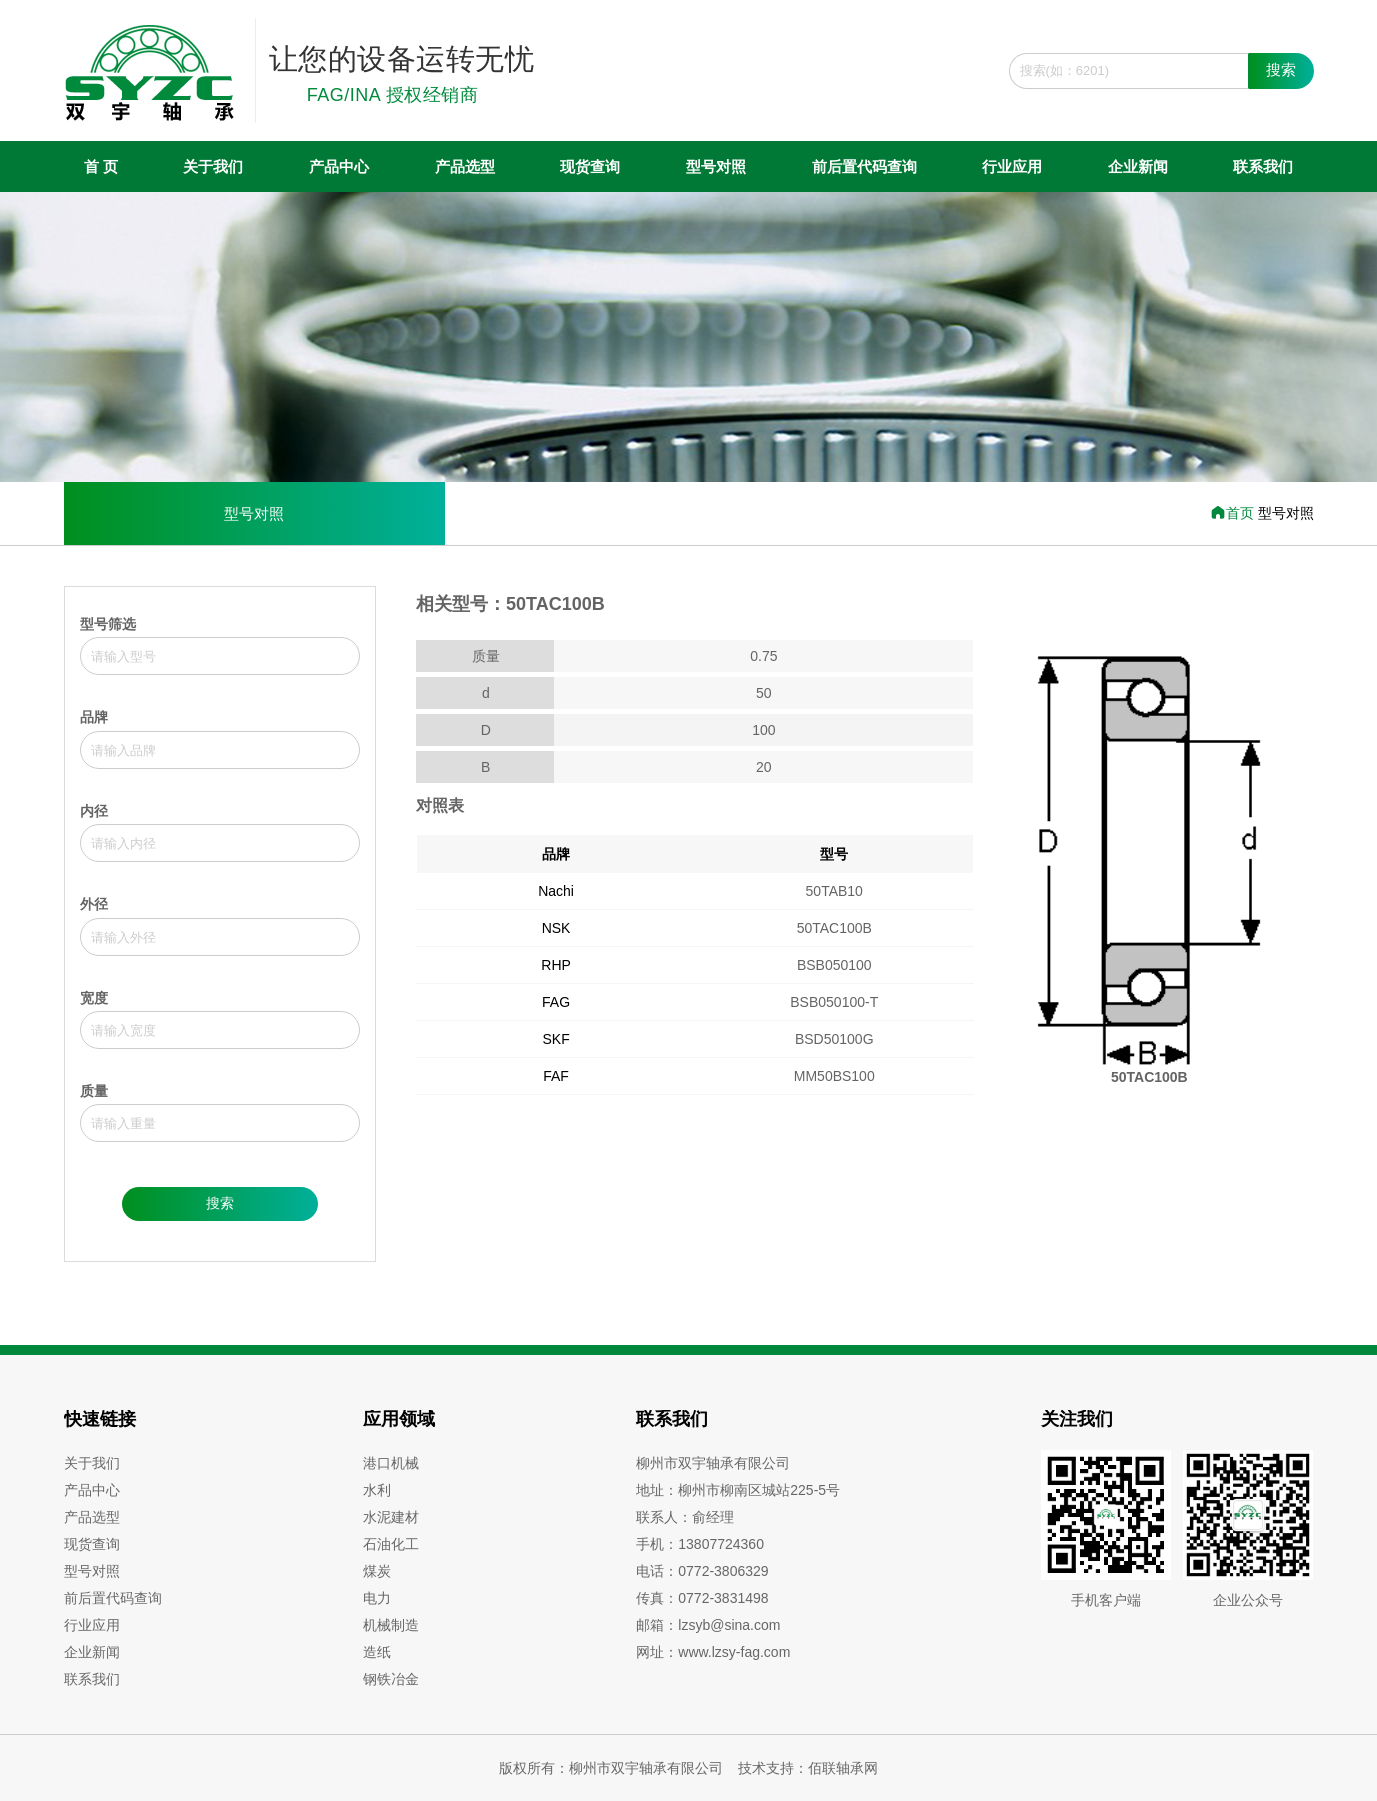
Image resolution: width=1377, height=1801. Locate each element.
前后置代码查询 (864, 166)
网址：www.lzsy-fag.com (713, 1652)
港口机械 (391, 1463)
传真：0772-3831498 (702, 1598)
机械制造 (391, 1625)
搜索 (1281, 69)
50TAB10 (834, 891)
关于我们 (213, 166)
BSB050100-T (834, 1002)
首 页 (101, 166)
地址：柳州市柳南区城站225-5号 (738, 1490)
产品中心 (339, 166)
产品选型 (465, 166)
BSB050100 (834, 965)
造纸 (377, 1652)
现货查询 (590, 166)
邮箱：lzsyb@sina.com (708, 1625)
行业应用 (1012, 166)
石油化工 (391, 1544)
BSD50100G (834, 1039)
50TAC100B (834, 928)
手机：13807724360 (700, 1544)
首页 (1234, 513)
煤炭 (377, 1571)
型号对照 (716, 166)
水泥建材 (391, 1517)
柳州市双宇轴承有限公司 (713, 1463)
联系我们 (1263, 166)
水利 (377, 1490)
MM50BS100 (834, 1076)
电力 (377, 1598)
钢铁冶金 (391, 1679)
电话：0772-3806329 (702, 1571)
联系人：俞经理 (685, 1517)
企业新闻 (1138, 166)
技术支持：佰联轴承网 (808, 1768)
